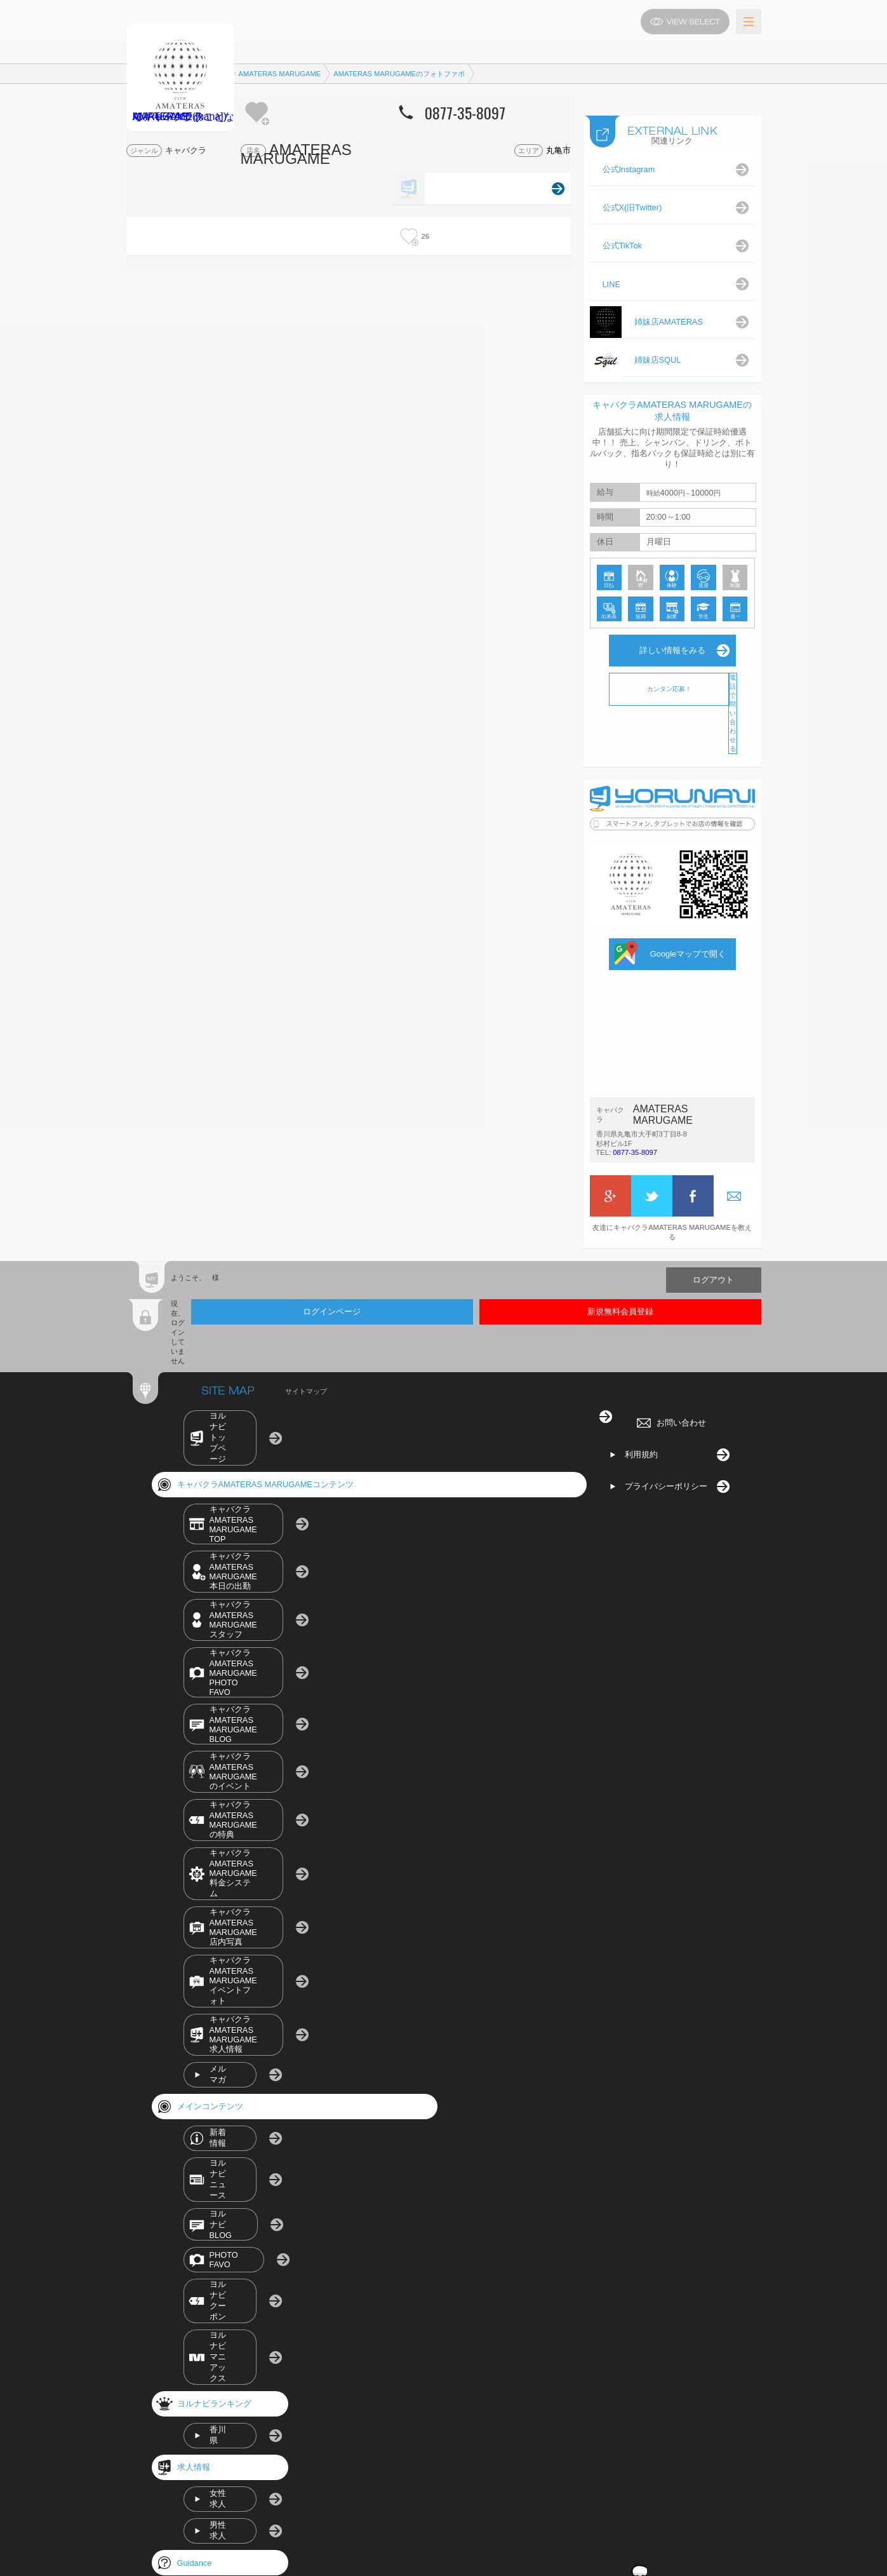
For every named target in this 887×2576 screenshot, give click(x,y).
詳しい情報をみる (672, 650)
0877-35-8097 (634, 1154)
